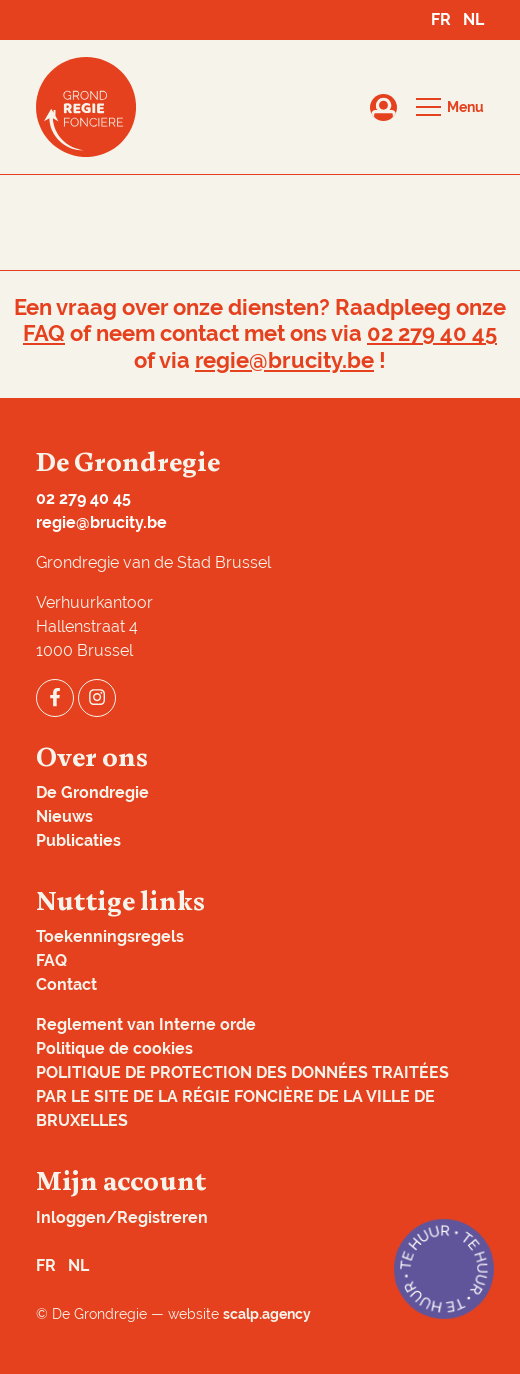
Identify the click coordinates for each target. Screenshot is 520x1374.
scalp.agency (267, 1314)
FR (441, 19)
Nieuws (64, 816)
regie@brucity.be (284, 360)
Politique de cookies (114, 1048)
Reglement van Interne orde (146, 1024)
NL (473, 19)
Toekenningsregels (110, 936)
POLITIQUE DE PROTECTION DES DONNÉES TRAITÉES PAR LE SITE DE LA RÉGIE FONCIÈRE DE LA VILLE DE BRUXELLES (242, 1096)
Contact (66, 984)
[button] (450, 107)
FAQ (44, 333)
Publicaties (78, 840)
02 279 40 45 (432, 333)
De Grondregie (92, 792)
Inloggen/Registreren (122, 1217)
